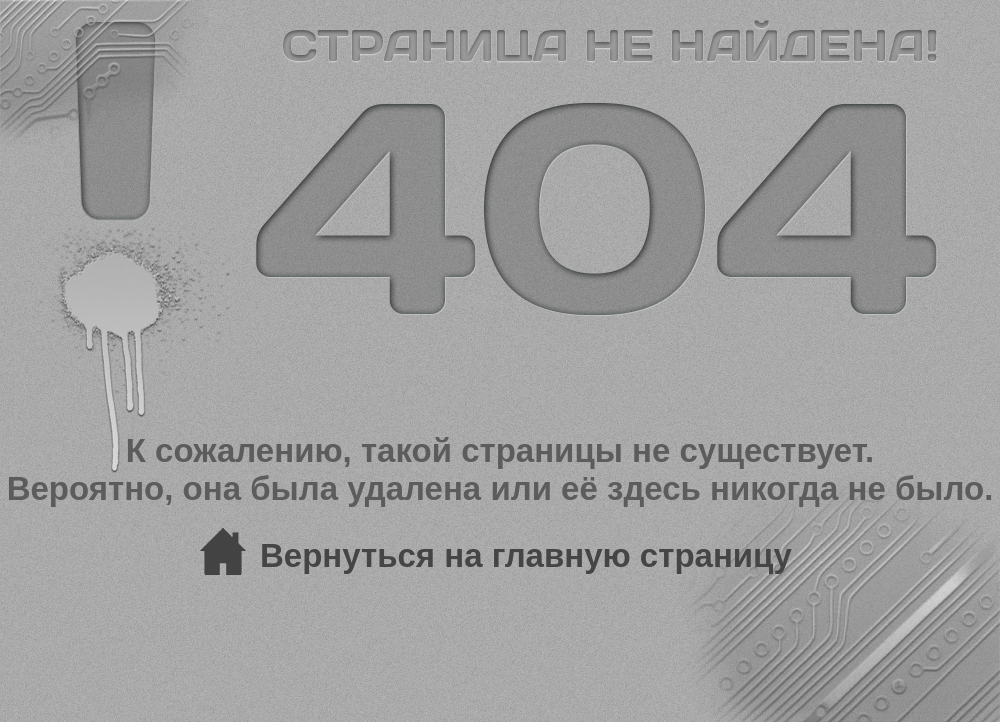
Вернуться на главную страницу (526, 555)
